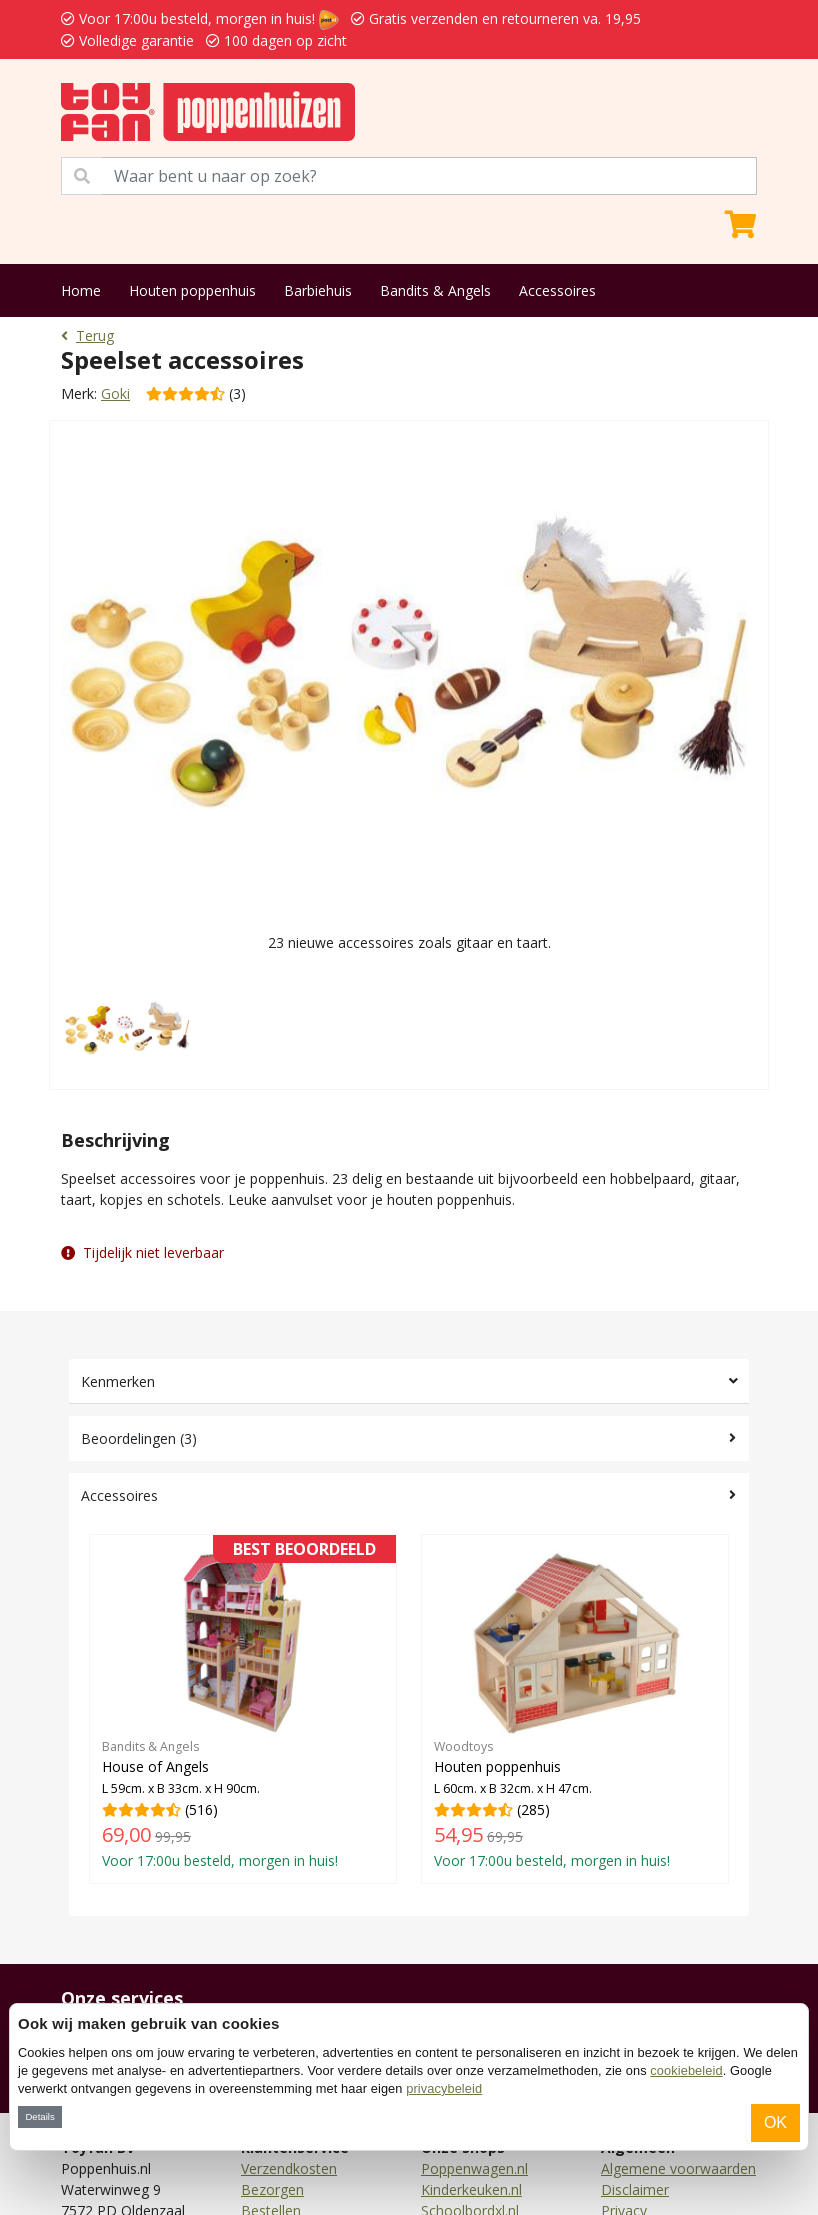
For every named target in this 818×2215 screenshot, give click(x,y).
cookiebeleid (686, 2070)
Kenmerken (118, 1381)
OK (775, 2122)
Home (81, 290)
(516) (243, 1708)
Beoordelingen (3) (139, 1438)
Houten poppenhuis (192, 290)
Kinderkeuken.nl (471, 2189)
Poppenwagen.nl (474, 2168)
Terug (87, 335)
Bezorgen (272, 2189)
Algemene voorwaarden (678, 2168)
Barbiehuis (318, 290)
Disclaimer (635, 2189)
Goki (115, 393)
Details (39, 2116)
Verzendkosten (289, 2168)
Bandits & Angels (435, 290)
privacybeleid (444, 2088)
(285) (575, 1708)
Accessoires (557, 290)
